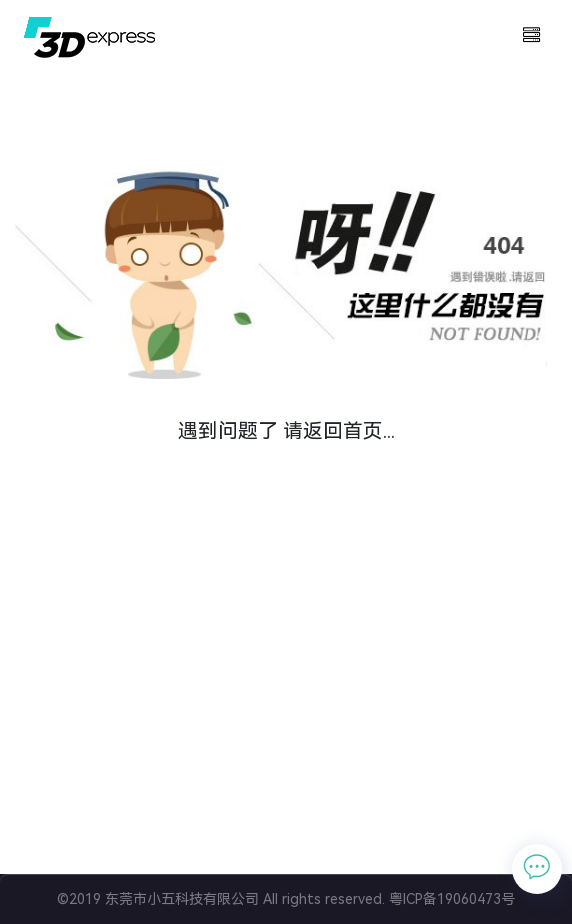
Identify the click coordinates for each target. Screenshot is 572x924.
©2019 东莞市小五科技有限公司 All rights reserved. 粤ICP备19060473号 (286, 899)
